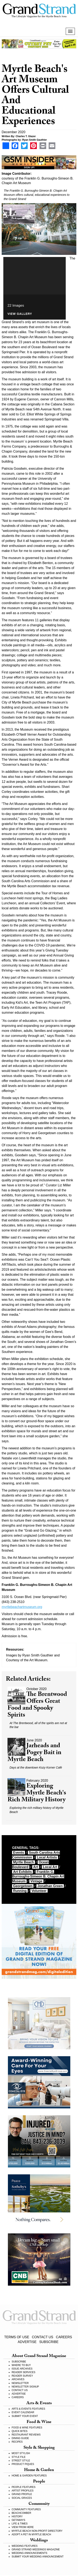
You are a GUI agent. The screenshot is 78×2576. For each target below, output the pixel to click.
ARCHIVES (18, 2379)
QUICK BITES (19, 2431)
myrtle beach (23, 1862)
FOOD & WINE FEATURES (27, 2427)
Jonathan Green (50, 1886)
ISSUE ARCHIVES (22, 2368)
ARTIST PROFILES (22, 2490)
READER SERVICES (23, 2372)
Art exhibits (22, 1872)
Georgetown (22, 1886)
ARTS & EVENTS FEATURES (28, 2408)
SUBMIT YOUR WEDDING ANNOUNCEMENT (38, 2556)
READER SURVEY (22, 2375)
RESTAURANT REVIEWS (26, 2434)
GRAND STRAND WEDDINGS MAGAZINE (36, 2549)
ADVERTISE (27, 2342)
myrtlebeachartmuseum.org (22, 1607)
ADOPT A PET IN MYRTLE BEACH (31, 2534)
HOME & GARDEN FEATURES (29, 2475)
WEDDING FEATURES (24, 2545)
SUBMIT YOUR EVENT (25, 2416)
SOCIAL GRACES (22, 2497)
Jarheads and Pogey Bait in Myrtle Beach (34, 1753)
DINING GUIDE (20, 2438)
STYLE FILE (19, 2457)
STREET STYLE (21, 2460)
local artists (47, 1857)
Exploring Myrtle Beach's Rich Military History (36, 1793)
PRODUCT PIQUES (23, 2464)
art (35, 1867)
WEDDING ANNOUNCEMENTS (29, 2553)
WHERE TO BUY (21, 2365)
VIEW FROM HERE (23, 2527)
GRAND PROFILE (22, 2494)
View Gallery (19, 313)
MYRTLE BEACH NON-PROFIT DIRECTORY (37, 2530)
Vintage (36, 1881)
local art (50, 1867)
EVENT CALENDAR (23, 2412)
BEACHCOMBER (21, 2512)
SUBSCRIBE (48, 2342)
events (18, 1852)
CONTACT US (42, 2337)
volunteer (39, 1891)
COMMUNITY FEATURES (26, 2509)
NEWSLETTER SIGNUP (25, 2386)
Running (20, 1891)
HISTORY (17, 2516)
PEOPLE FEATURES (23, 2487)
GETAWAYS (18, 2520)
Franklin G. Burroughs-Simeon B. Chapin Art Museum (38, 1876)
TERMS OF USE (16, 2337)
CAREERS (64, 2337)
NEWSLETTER (20, 2383)
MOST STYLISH (21, 2453)
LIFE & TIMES (19, 2523)
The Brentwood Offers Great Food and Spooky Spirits (37, 1705)
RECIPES (17, 2441)
